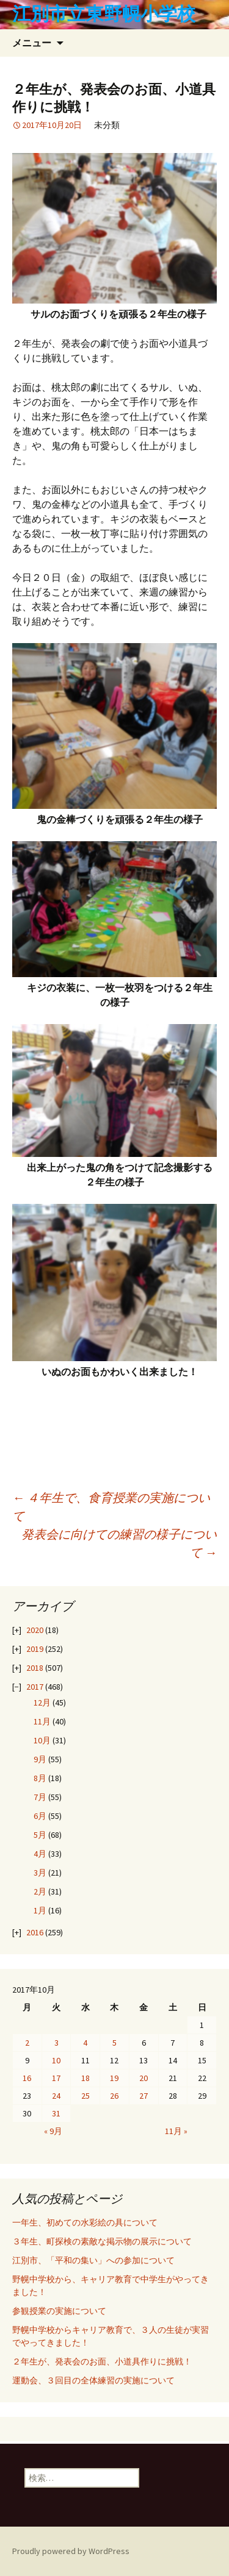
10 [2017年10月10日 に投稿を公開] (56, 2060)
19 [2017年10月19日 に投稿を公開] (114, 2078)
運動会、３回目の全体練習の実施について (93, 2380)
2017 (34, 1686)
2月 (40, 1891)
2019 (34, 1648)
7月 (40, 1796)
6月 (40, 1815)
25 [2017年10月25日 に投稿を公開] (85, 2095)
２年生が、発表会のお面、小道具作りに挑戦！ (102, 2361)
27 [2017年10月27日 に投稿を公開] (143, 2095)
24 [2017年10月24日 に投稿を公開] (56, 2095)
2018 (34, 1667)
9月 (40, 1759)
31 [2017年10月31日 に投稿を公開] (56, 2113)
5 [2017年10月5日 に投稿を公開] (114, 2042)
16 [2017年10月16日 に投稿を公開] (27, 2078)
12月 (42, 1702)
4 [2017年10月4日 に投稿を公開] (85, 2042)
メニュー (31, 43)
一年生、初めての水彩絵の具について (85, 2222)
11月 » (176, 2131)
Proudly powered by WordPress (70, 2551)
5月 (40, 1834)
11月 (42, 1721)
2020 (34, 1629)
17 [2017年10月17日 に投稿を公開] (56, 2078)
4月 (40, 1853)
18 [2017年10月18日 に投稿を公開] (85, 2078)
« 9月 (53, 2131)
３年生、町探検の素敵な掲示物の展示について (102, 2241)
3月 (40, 1872)
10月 (42, 1740)
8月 (40, 1778)
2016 (34, 1932)
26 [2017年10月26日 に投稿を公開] (114, 2095)
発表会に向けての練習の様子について (119, 1543)
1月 (40, 1910)
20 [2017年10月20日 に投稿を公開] (143, 2078)
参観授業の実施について (59, 2310)
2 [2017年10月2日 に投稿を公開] (27, 2042)
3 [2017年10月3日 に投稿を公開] (56, 2042)
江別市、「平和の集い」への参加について (93, 2260)
